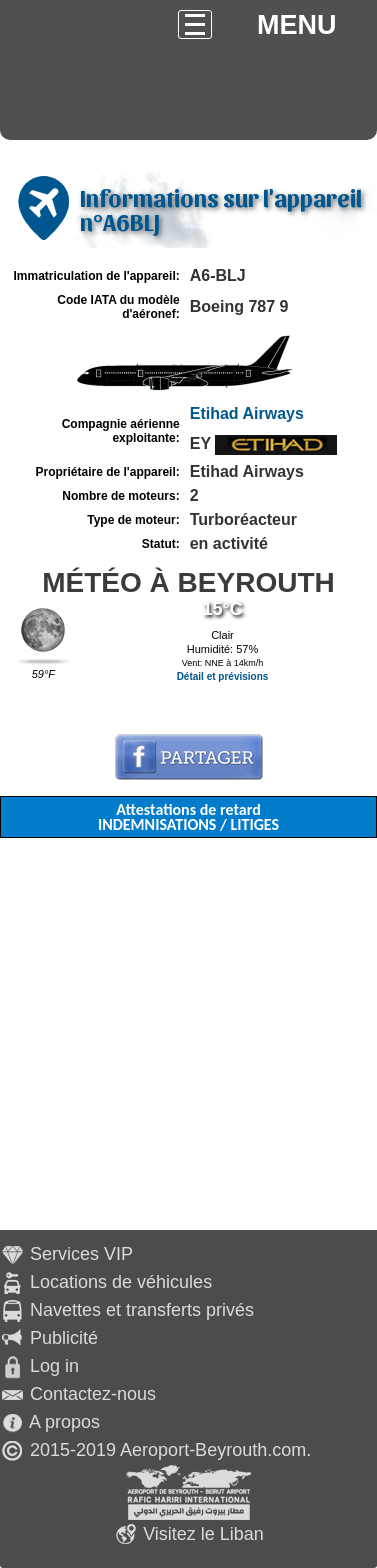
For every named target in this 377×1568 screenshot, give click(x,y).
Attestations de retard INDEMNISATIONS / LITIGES (188, 817)
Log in (54, 1366)
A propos (64, 1422)
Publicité (64, 1338)
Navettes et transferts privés (142, 1310)
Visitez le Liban (203, 1534)
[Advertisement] (188, 1041)
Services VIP (81, 1254)
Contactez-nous (93, 1394)
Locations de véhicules (121, 1282)
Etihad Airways (247, 413)
